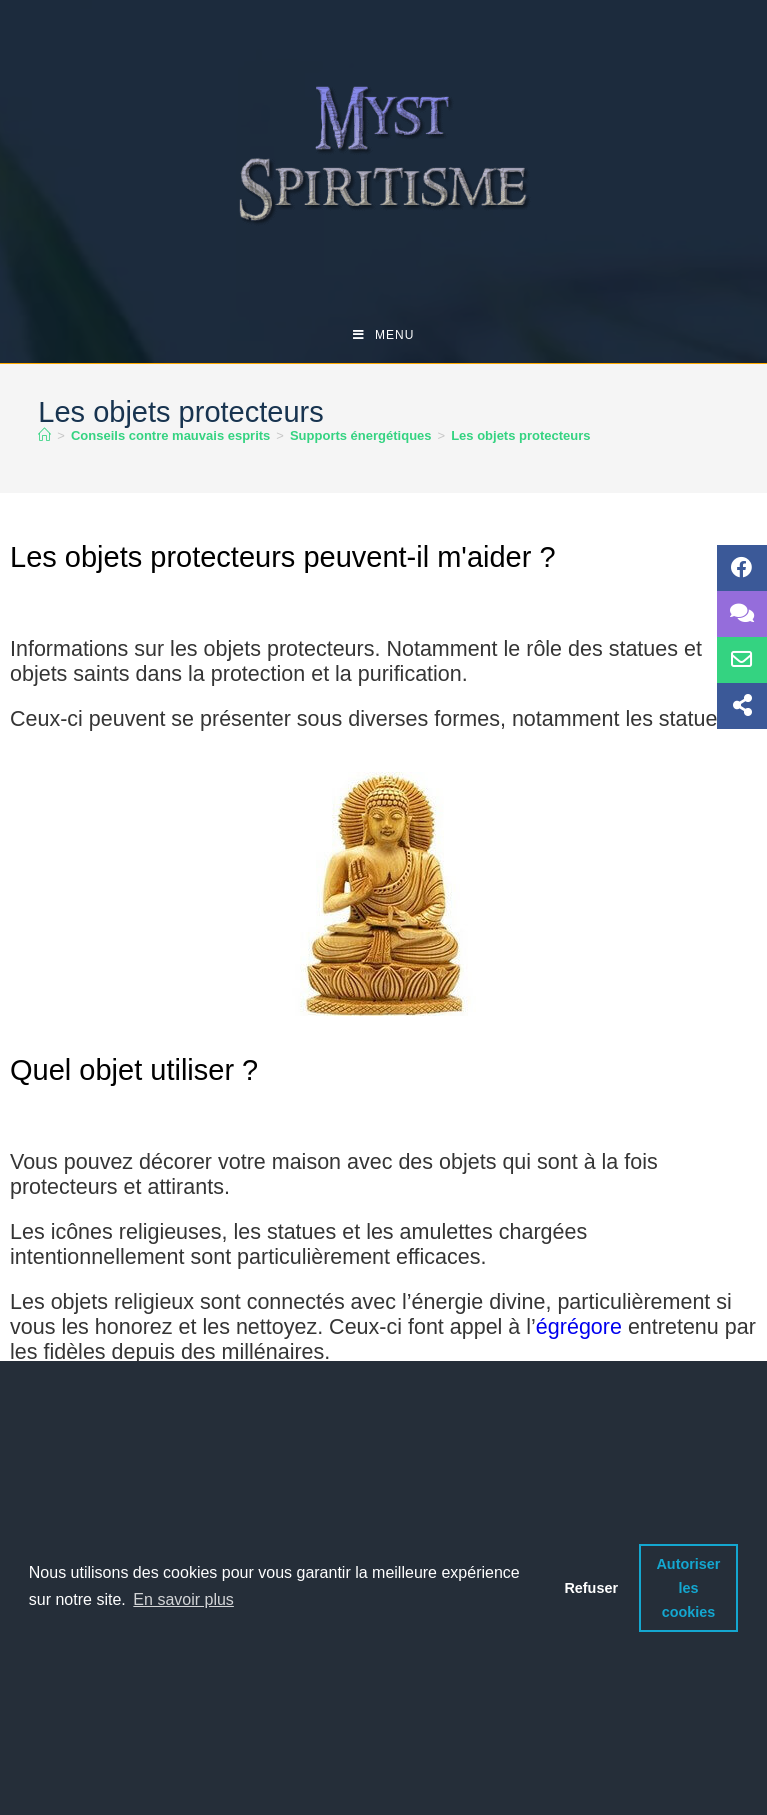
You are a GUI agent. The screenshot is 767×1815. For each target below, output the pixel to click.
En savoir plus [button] (183, 1599)
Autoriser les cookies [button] (688, 1588)
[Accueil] (44, 435)
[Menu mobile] (384, 335)
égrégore (579, 1327)
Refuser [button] (591, 1588)
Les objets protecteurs (520, 435)
